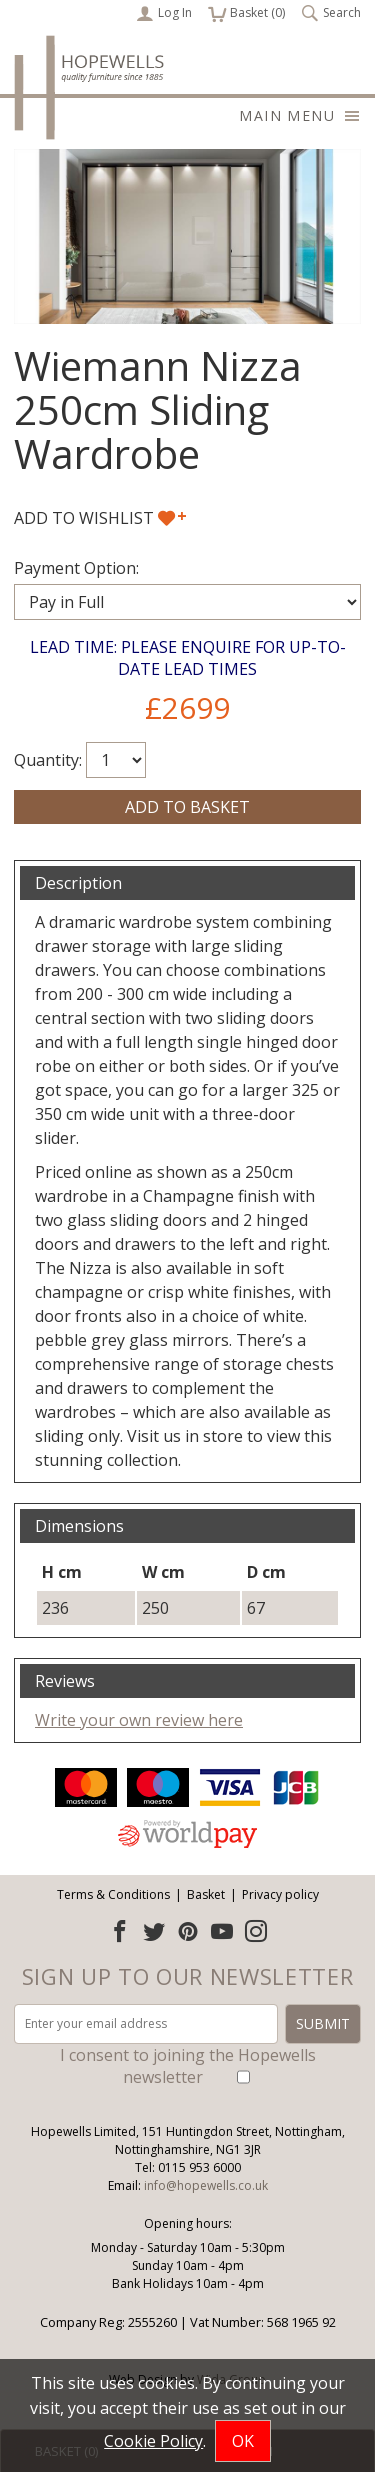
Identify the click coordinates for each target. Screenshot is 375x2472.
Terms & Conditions (113, 1894)
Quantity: (48, 760)
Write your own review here (139, 1720)
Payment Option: (76, 568)
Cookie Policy (153, 2441)
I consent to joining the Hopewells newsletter (188, 2066)
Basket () (246, 13)
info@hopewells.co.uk (206, 2185)
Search (331, 13)
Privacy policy (280, 1894)
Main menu (300, 115)
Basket (206, 1894)
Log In (164, 13)
